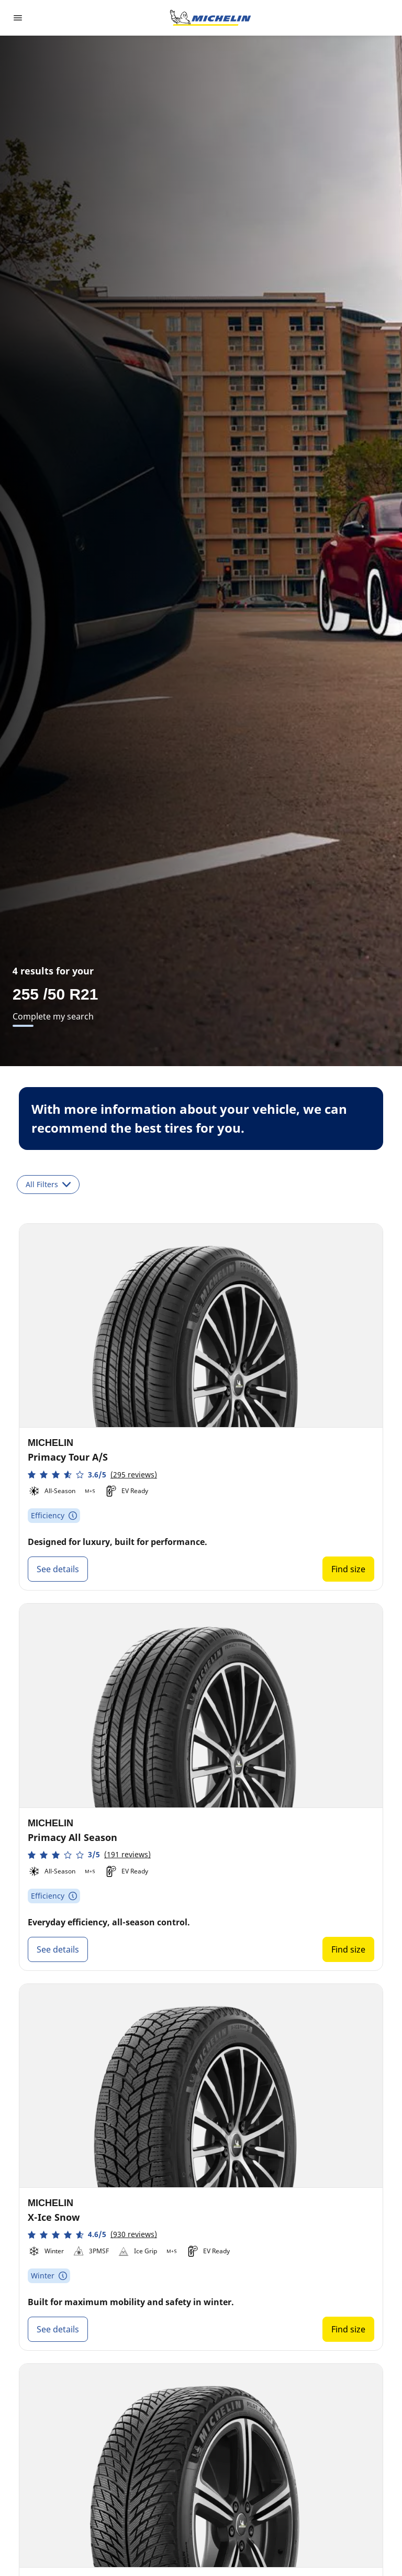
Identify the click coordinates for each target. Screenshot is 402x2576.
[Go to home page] (210, 17)
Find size (348, 1569)
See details (58, 1569)
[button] (92, 1474)
